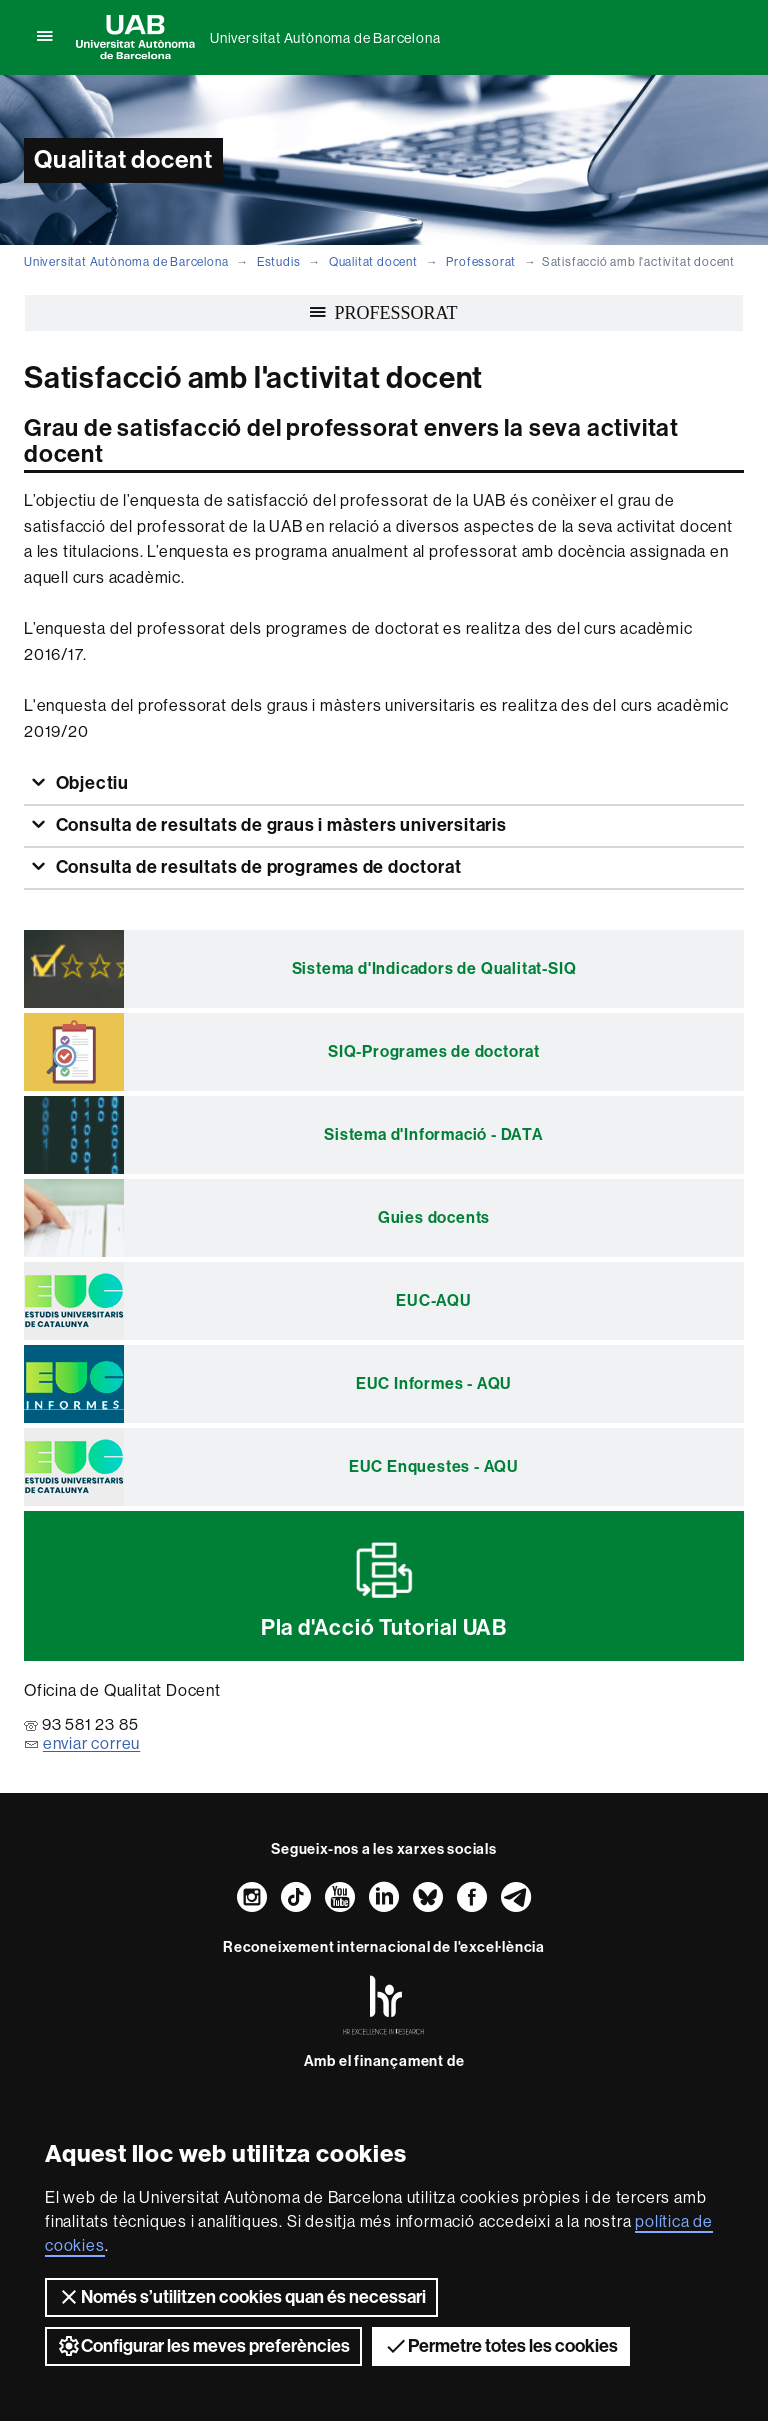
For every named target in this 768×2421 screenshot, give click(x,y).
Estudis (279, 262)
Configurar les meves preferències (203, 2346)
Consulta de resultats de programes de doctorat (257, 867)
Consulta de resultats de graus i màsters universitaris (279, 825)
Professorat (481, 262)
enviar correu (91, 1743)
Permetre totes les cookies (501, 2346)
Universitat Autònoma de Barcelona (325, 38)
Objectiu (90, 783)
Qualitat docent (373, 262)
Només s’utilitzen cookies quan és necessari (241, 2297)
